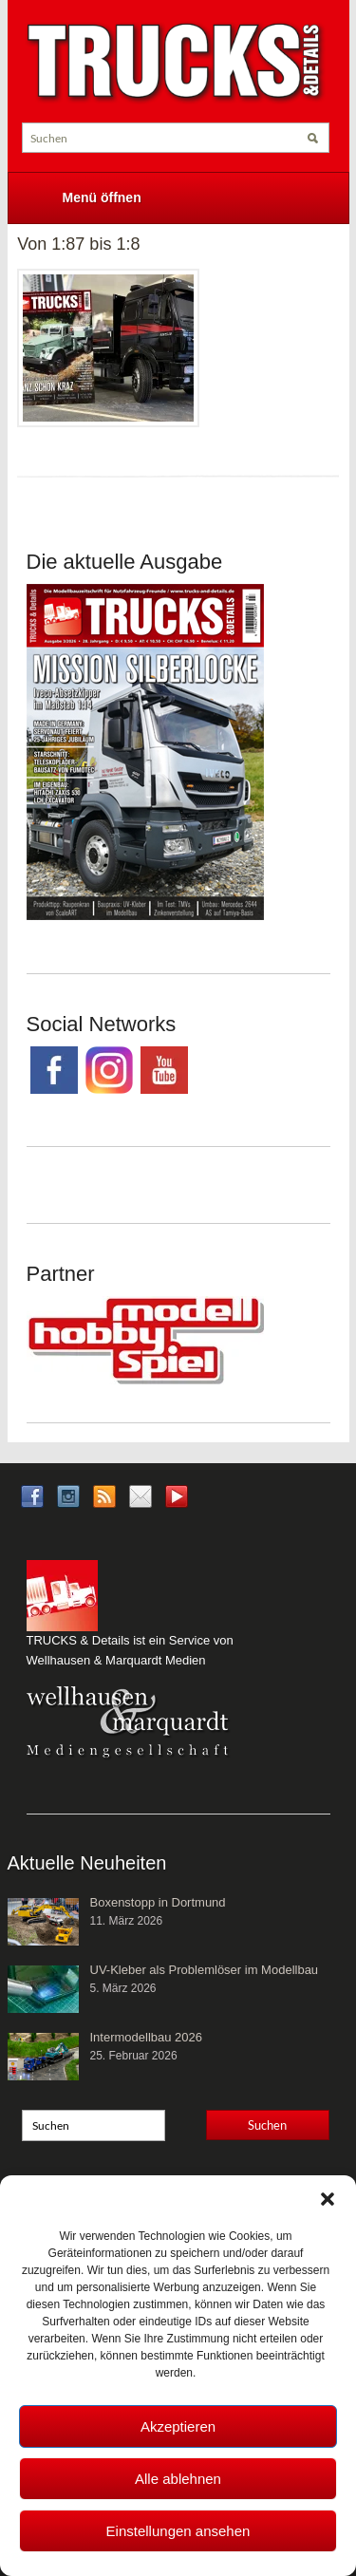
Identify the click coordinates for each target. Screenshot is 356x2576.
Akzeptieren (178, 2426)
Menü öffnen (102, 197)
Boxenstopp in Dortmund (158, 1902)
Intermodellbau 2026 (146, 2037)
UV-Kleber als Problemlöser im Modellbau (204, 1970)
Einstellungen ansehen (178, 2531)
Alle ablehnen (178, 2479)
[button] (327, 2199)
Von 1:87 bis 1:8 (78, 244)
